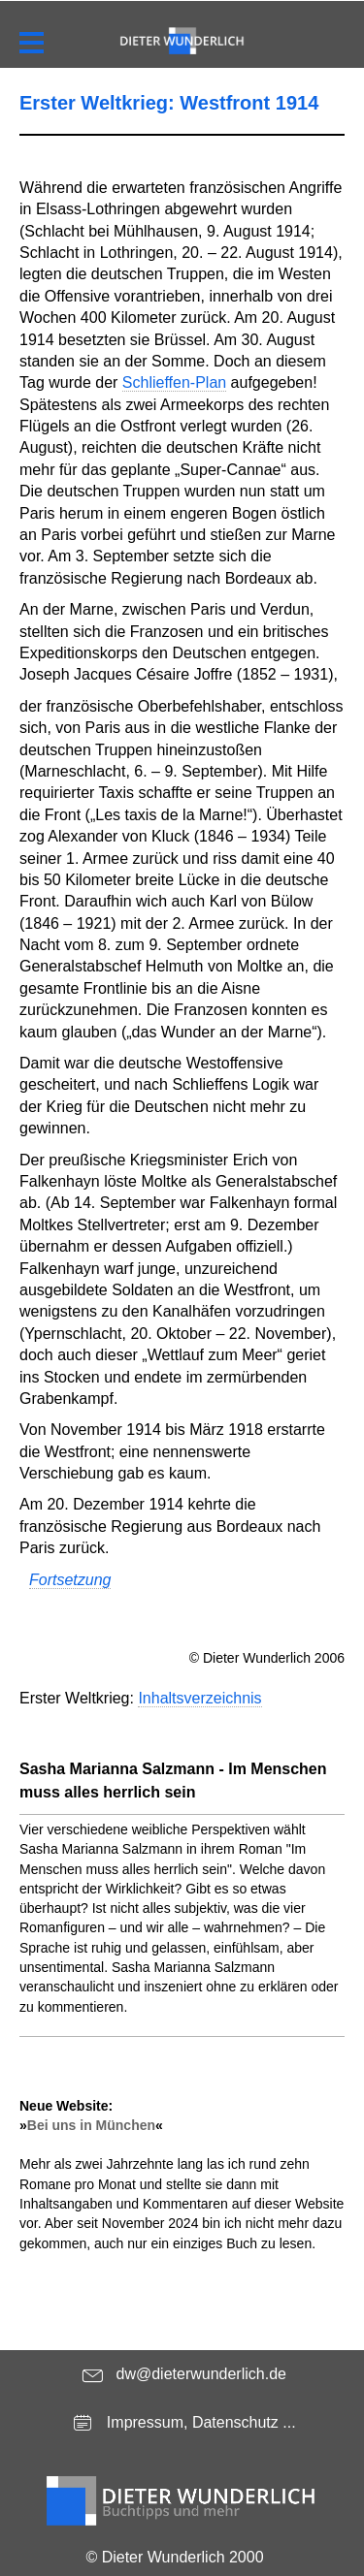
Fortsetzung (70, 1580)
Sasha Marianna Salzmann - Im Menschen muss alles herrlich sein (173, 1780)
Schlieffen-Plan (174, 382)
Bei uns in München (91, 2125)
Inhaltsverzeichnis (199, 1698)
